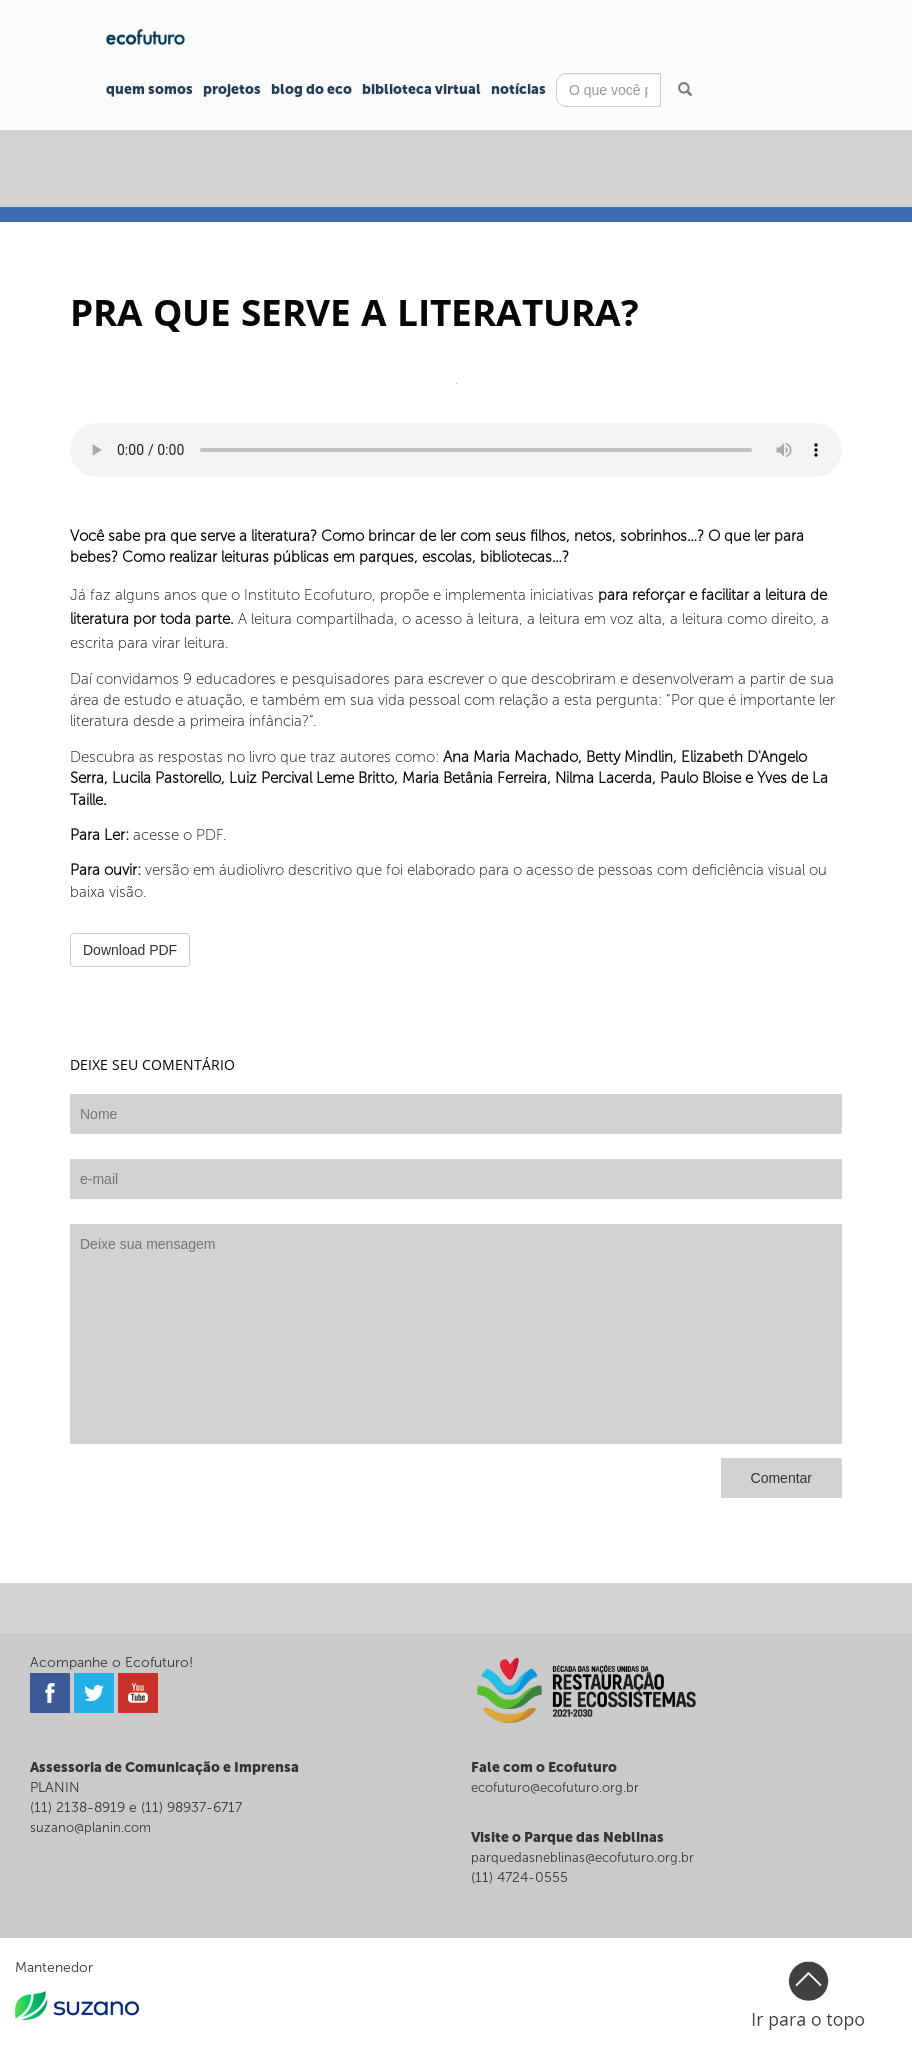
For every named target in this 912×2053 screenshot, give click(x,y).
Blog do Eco (311, 89)
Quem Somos (149, 89)
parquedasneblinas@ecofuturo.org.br (582, 1857)
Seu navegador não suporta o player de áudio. (456, 450)
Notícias (518, 89)
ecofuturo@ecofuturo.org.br (555, 1787)
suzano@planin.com (90, 1827)
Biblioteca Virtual (421, 89)
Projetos (232, 89)
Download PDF (130, 950)
